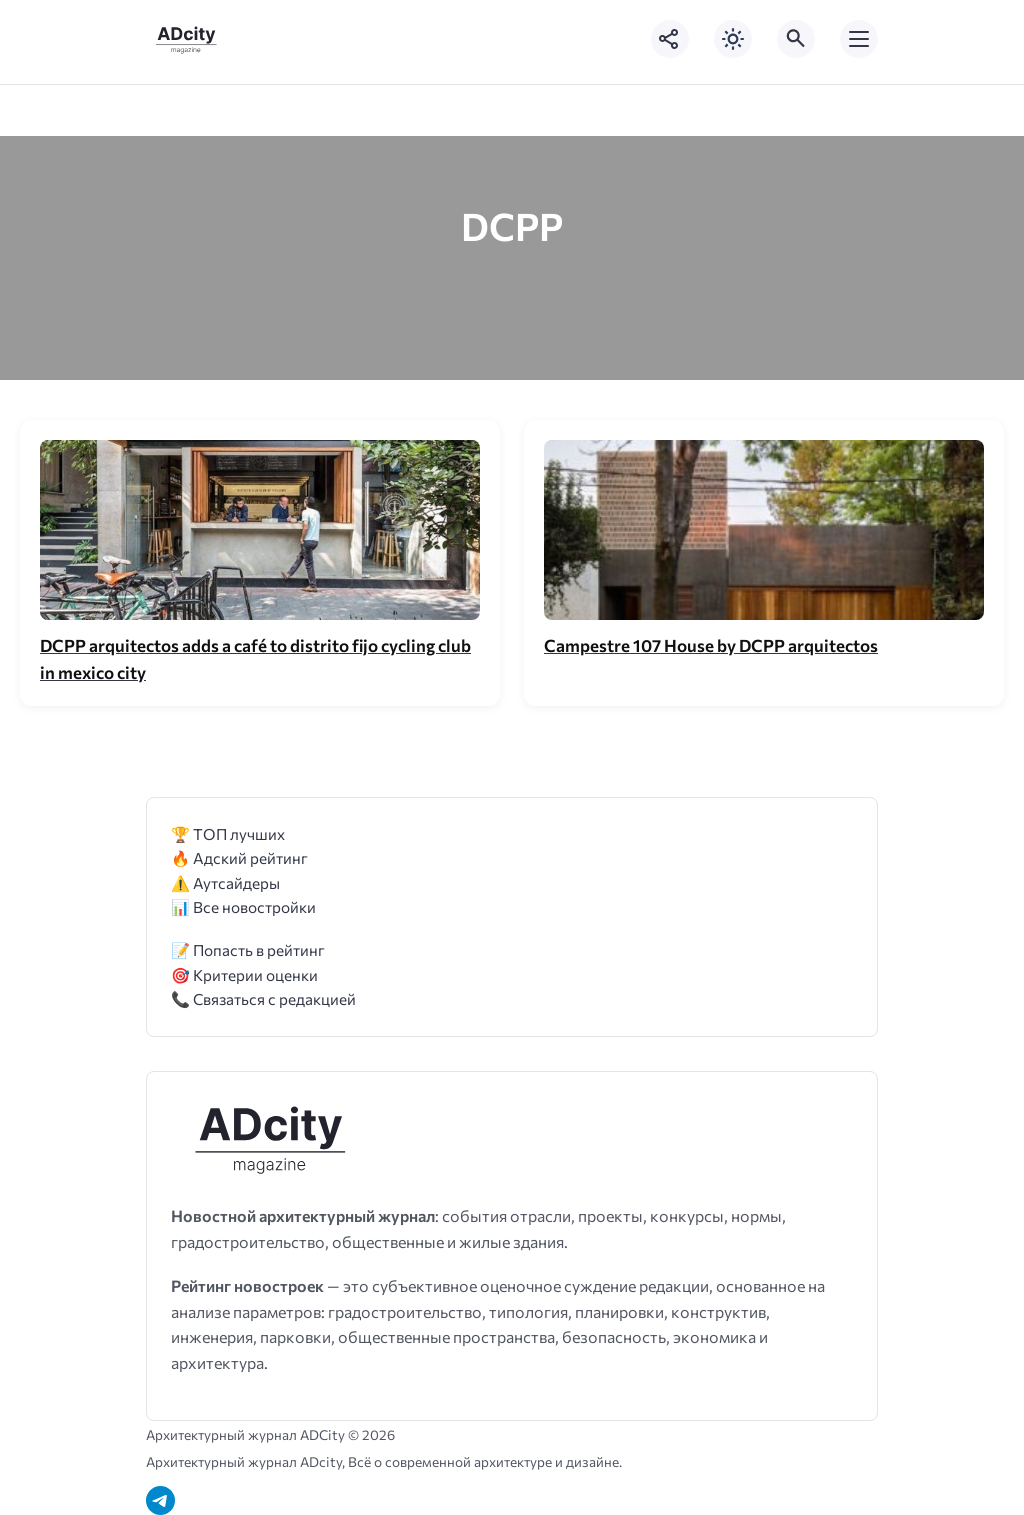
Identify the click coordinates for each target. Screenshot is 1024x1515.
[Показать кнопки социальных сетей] (670, 39)
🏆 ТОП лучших (228, 833)
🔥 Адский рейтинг (239, 857)
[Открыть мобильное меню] (859, 39)
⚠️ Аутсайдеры (225, 882)
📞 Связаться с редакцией (263, 998)
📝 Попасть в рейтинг (248, 949)
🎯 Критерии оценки (244, 974)
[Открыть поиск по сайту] (796, 39)
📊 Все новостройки (243, 906)
